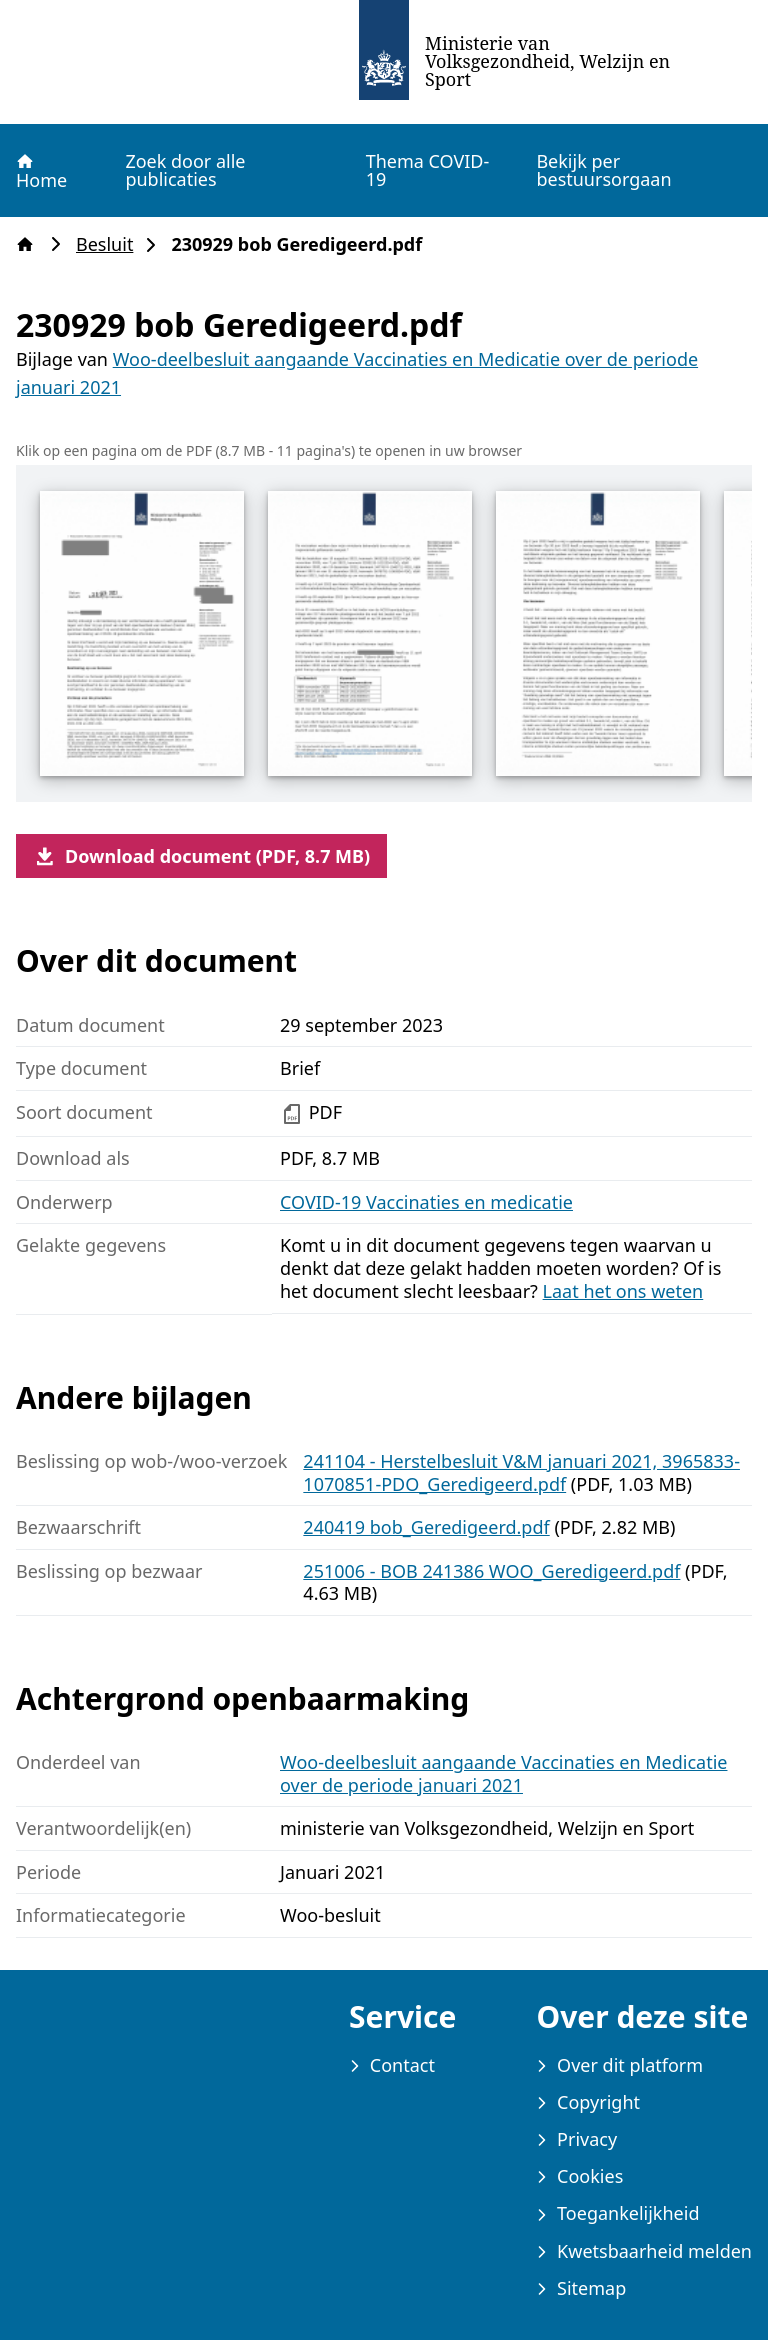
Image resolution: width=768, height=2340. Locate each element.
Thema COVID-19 (428, 170)
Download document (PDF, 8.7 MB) (201, 856)
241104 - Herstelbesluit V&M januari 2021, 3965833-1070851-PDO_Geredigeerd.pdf (521, 1472)
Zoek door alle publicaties (185, 170)
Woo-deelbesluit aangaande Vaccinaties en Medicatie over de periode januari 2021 (503, 1773)
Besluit (110, 244)
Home (40, 171)
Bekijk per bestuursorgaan (603, 170)
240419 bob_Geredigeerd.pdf (426, 1527)
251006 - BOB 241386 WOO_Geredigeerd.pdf (491, 1571)
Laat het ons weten (623, 1291)
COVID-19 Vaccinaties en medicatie (426, 1202)
